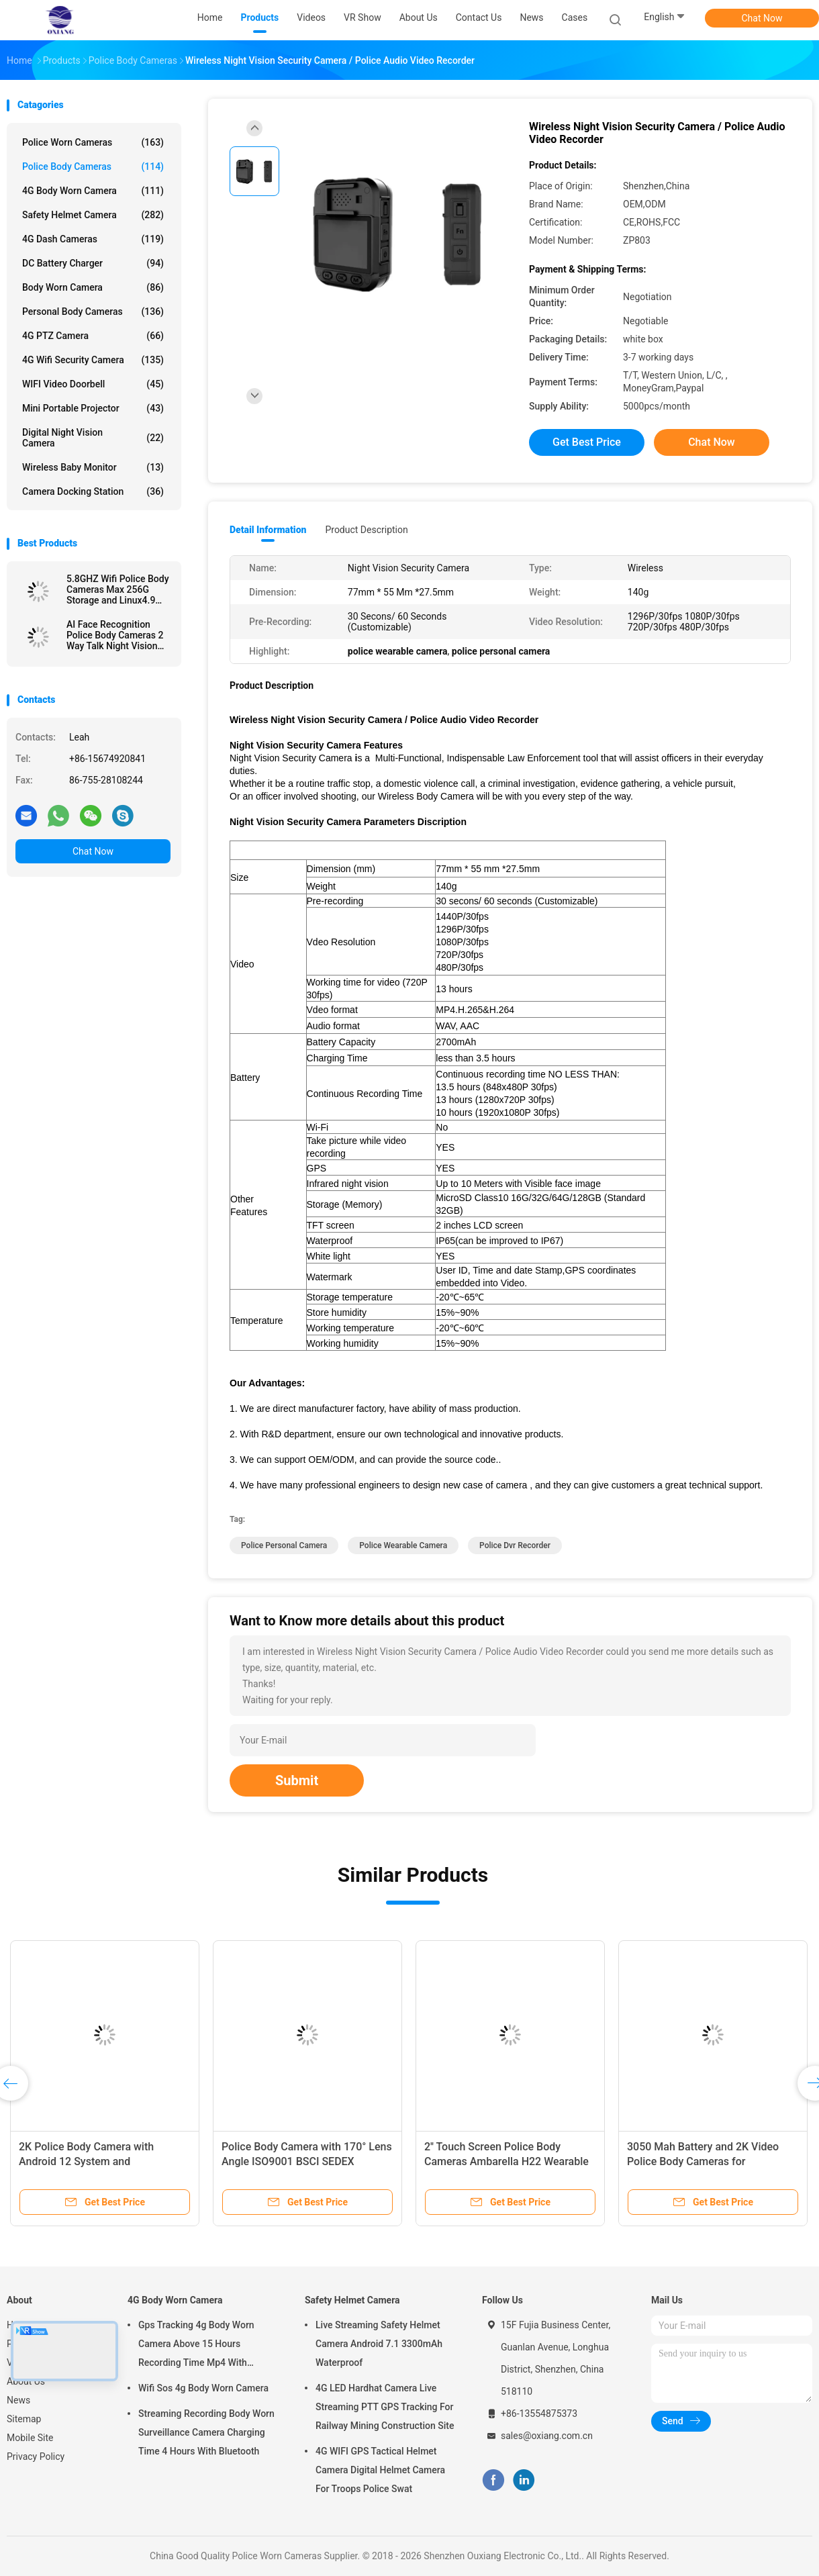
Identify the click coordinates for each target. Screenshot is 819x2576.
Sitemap (24, 2419)
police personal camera (284, 1545)
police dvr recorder (514, 1545)
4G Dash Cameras (93, 239)
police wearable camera (403, 1545)
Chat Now (762, 18)
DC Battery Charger (93, 263)
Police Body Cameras (93, 166)
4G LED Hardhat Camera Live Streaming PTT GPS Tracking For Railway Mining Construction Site (385, 2407)
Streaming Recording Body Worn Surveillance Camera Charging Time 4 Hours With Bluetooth (206, 2432)
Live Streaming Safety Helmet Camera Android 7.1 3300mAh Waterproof (379, 2344)
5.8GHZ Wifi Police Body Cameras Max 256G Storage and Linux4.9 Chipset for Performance (118, 589)
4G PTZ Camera (93, 335)
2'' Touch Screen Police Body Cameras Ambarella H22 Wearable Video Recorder (506, 2161)
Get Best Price (586, 442)
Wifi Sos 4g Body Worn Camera (203, 2388)
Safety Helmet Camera (93, 215)
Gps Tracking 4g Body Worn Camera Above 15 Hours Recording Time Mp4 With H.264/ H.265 (196, 2346)
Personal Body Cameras (93, 311)
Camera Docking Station (93, 491)
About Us (26, 2381)
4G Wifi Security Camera (93, 360)
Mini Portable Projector (93, 408)
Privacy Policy (35, 2456)
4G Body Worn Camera (93, 190)
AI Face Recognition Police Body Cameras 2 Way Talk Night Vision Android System (115, 635)
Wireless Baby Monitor (93, 467)
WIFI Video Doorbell (93, 384)
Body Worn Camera (93, 287)
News (18, 2400)
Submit (296, 1780)
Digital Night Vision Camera (93, 437)
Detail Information (268, 529)
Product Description (366, 529)
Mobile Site (30, 2437)
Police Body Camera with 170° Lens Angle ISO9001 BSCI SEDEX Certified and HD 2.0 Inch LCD (307, 2161)
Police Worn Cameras (93, 142)
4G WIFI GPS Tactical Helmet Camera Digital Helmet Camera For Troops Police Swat (380, 2470)
